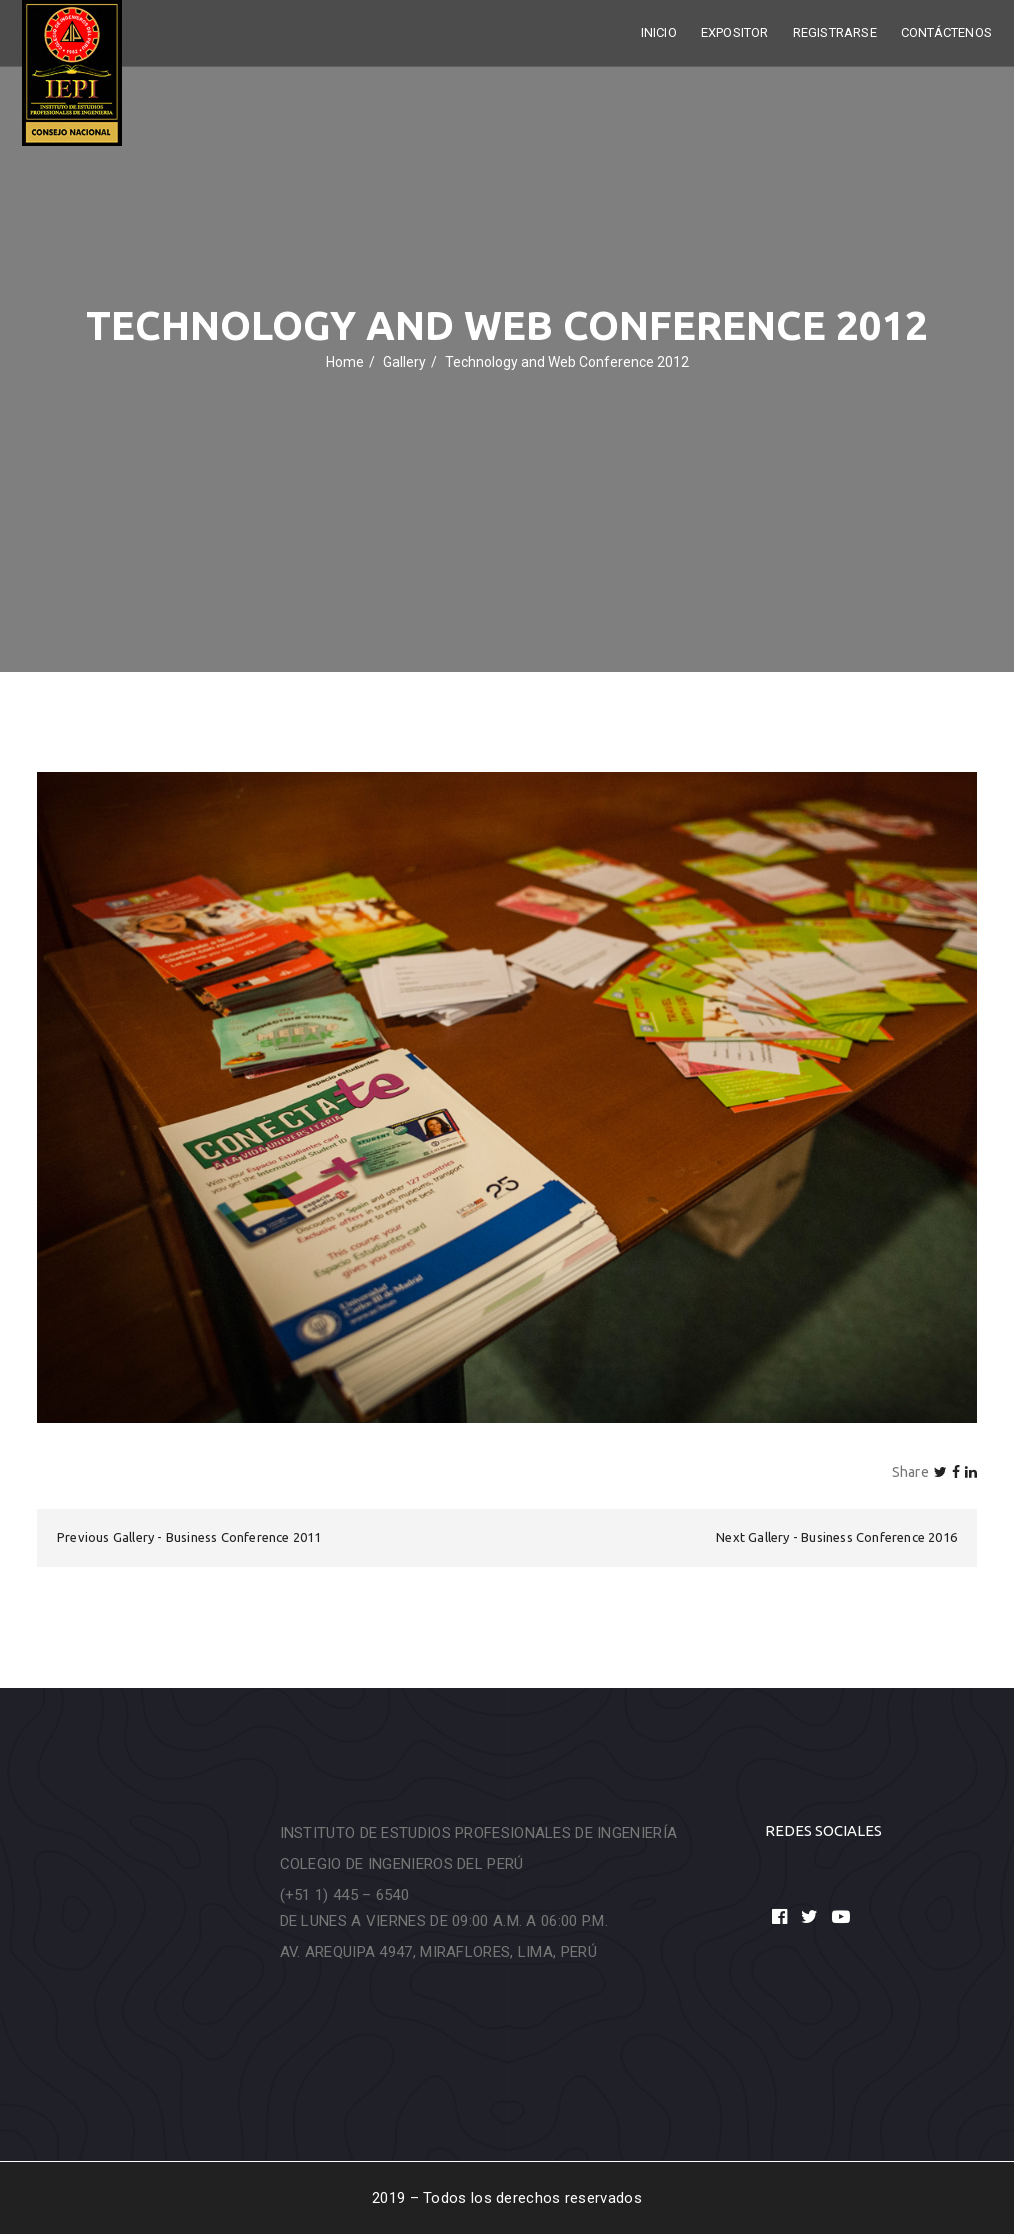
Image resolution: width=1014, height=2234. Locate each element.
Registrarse (835, 32)
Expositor (735, 32)
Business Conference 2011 (244, 1537)
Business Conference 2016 (879, 1537)
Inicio (659, 32)
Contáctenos (946, 32)
